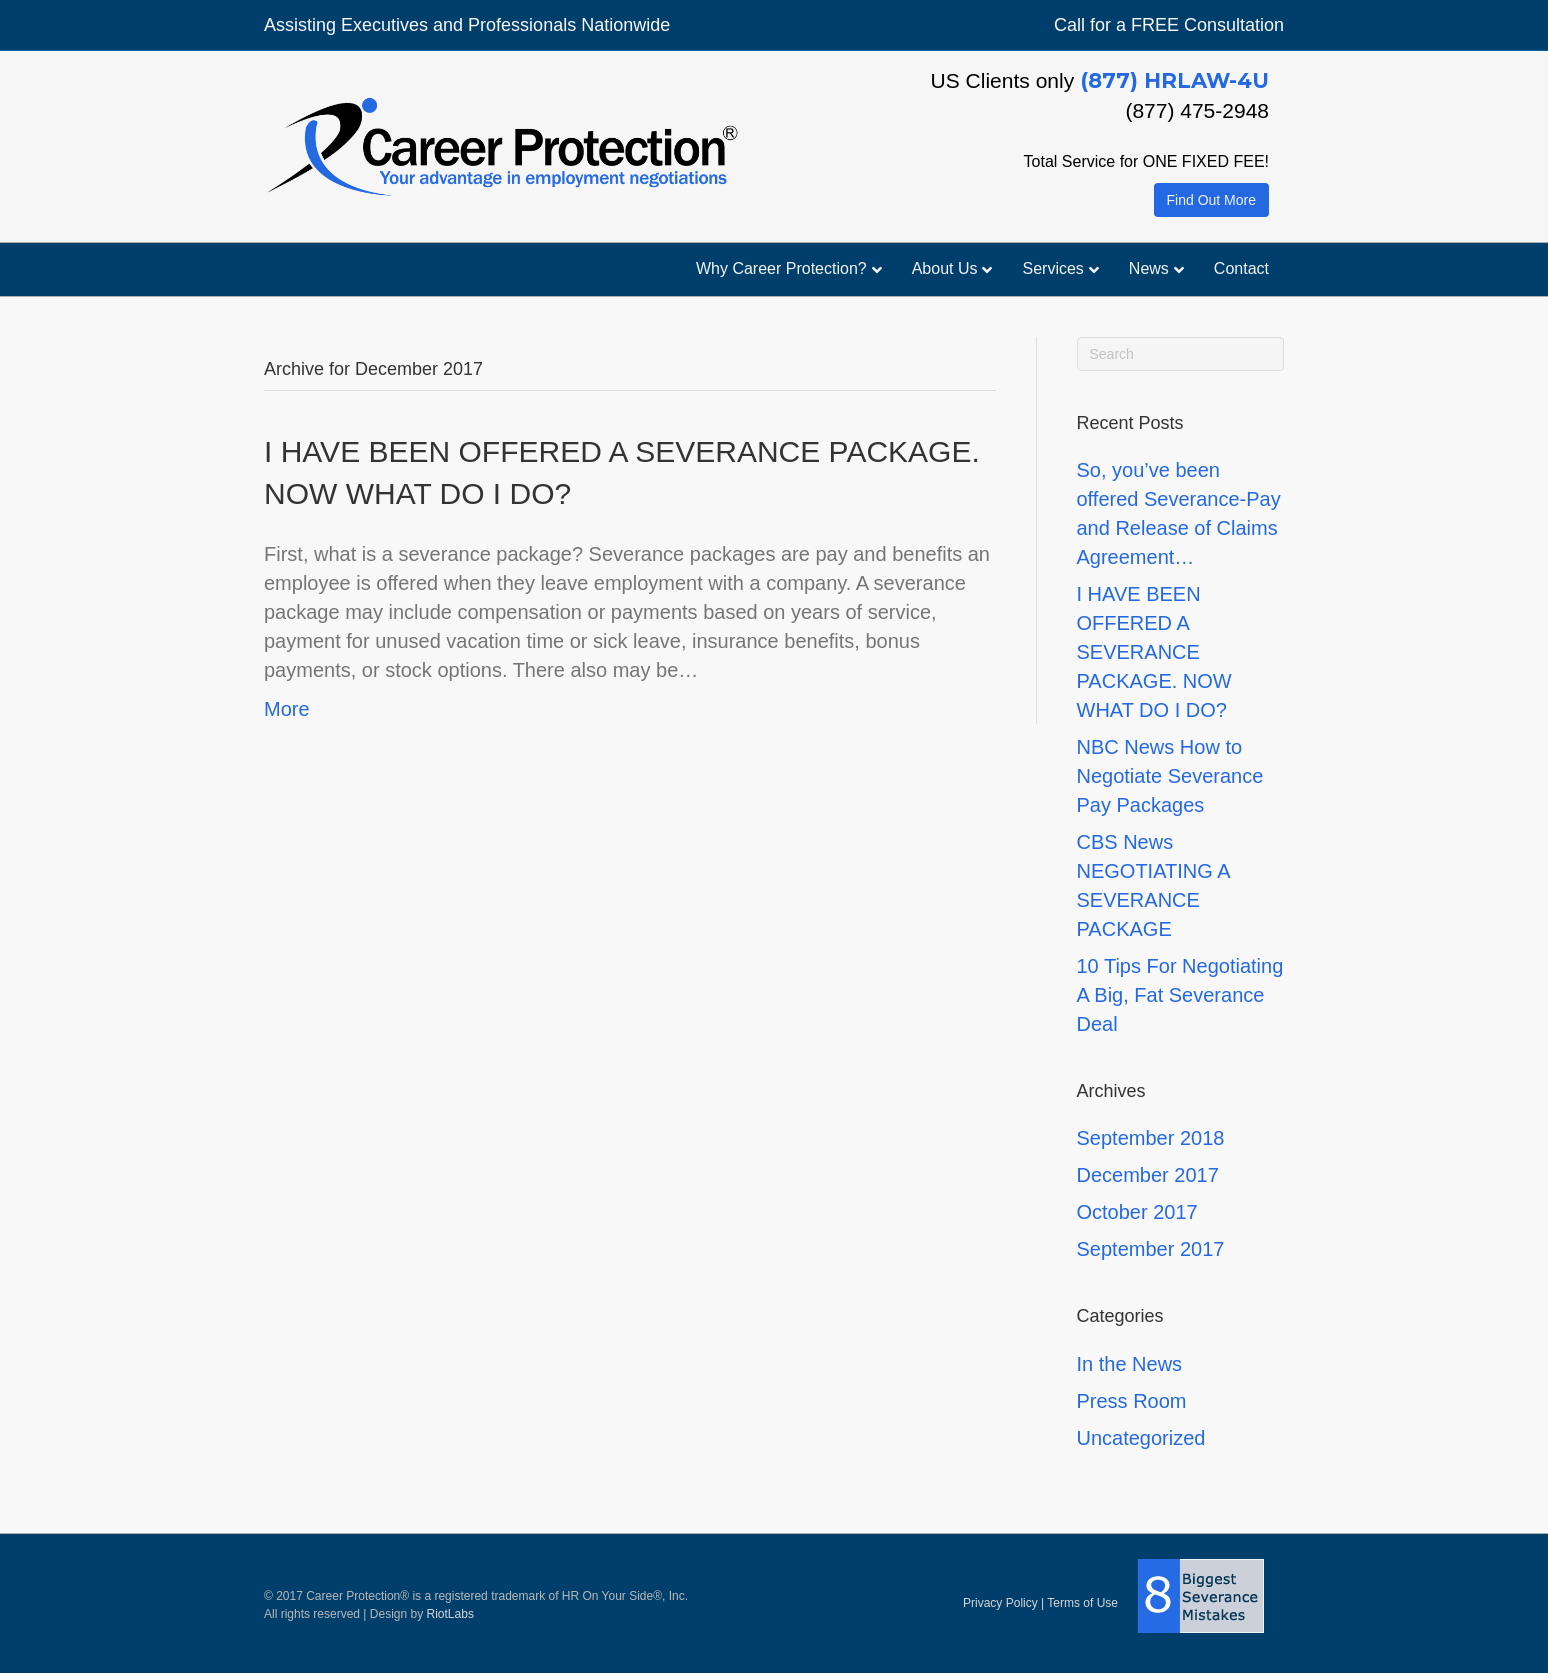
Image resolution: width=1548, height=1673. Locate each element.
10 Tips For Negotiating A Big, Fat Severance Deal (1180, 995)
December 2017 (1148, 1175)
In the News (1130, 1364)
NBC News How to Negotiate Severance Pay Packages (1170, 776)
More (287, 709)
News (1149, 268)
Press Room (1132, 1401)
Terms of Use (1082, 1602)
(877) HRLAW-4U (1174, 80)
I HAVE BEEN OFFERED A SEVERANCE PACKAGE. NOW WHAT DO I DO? (1154, 652)
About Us (945, 268)
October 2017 (1137, 1212)
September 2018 (1151, 1138)
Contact (1241, 268)
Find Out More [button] (1211, 200)
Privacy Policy (1000, 1602)
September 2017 (1151, 1249)
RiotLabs (450, 1614)
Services (1052, 268)
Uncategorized (1141, 1438)
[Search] (1181, 354)
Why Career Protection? (781, 268)
